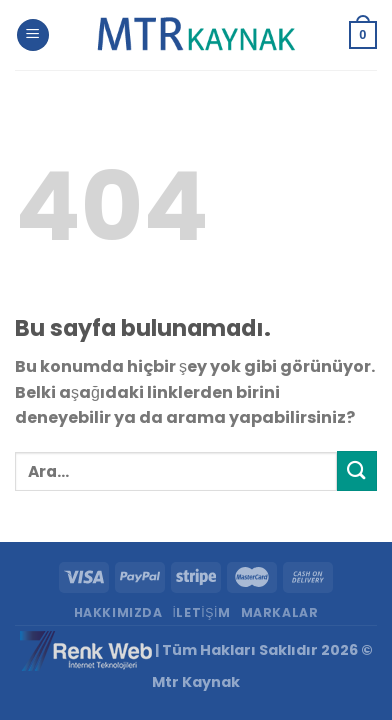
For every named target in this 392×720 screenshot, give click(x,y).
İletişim (201, 612)
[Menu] (33, 35)
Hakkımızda (118, 612)
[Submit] (357, 470)
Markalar (280, 612)
